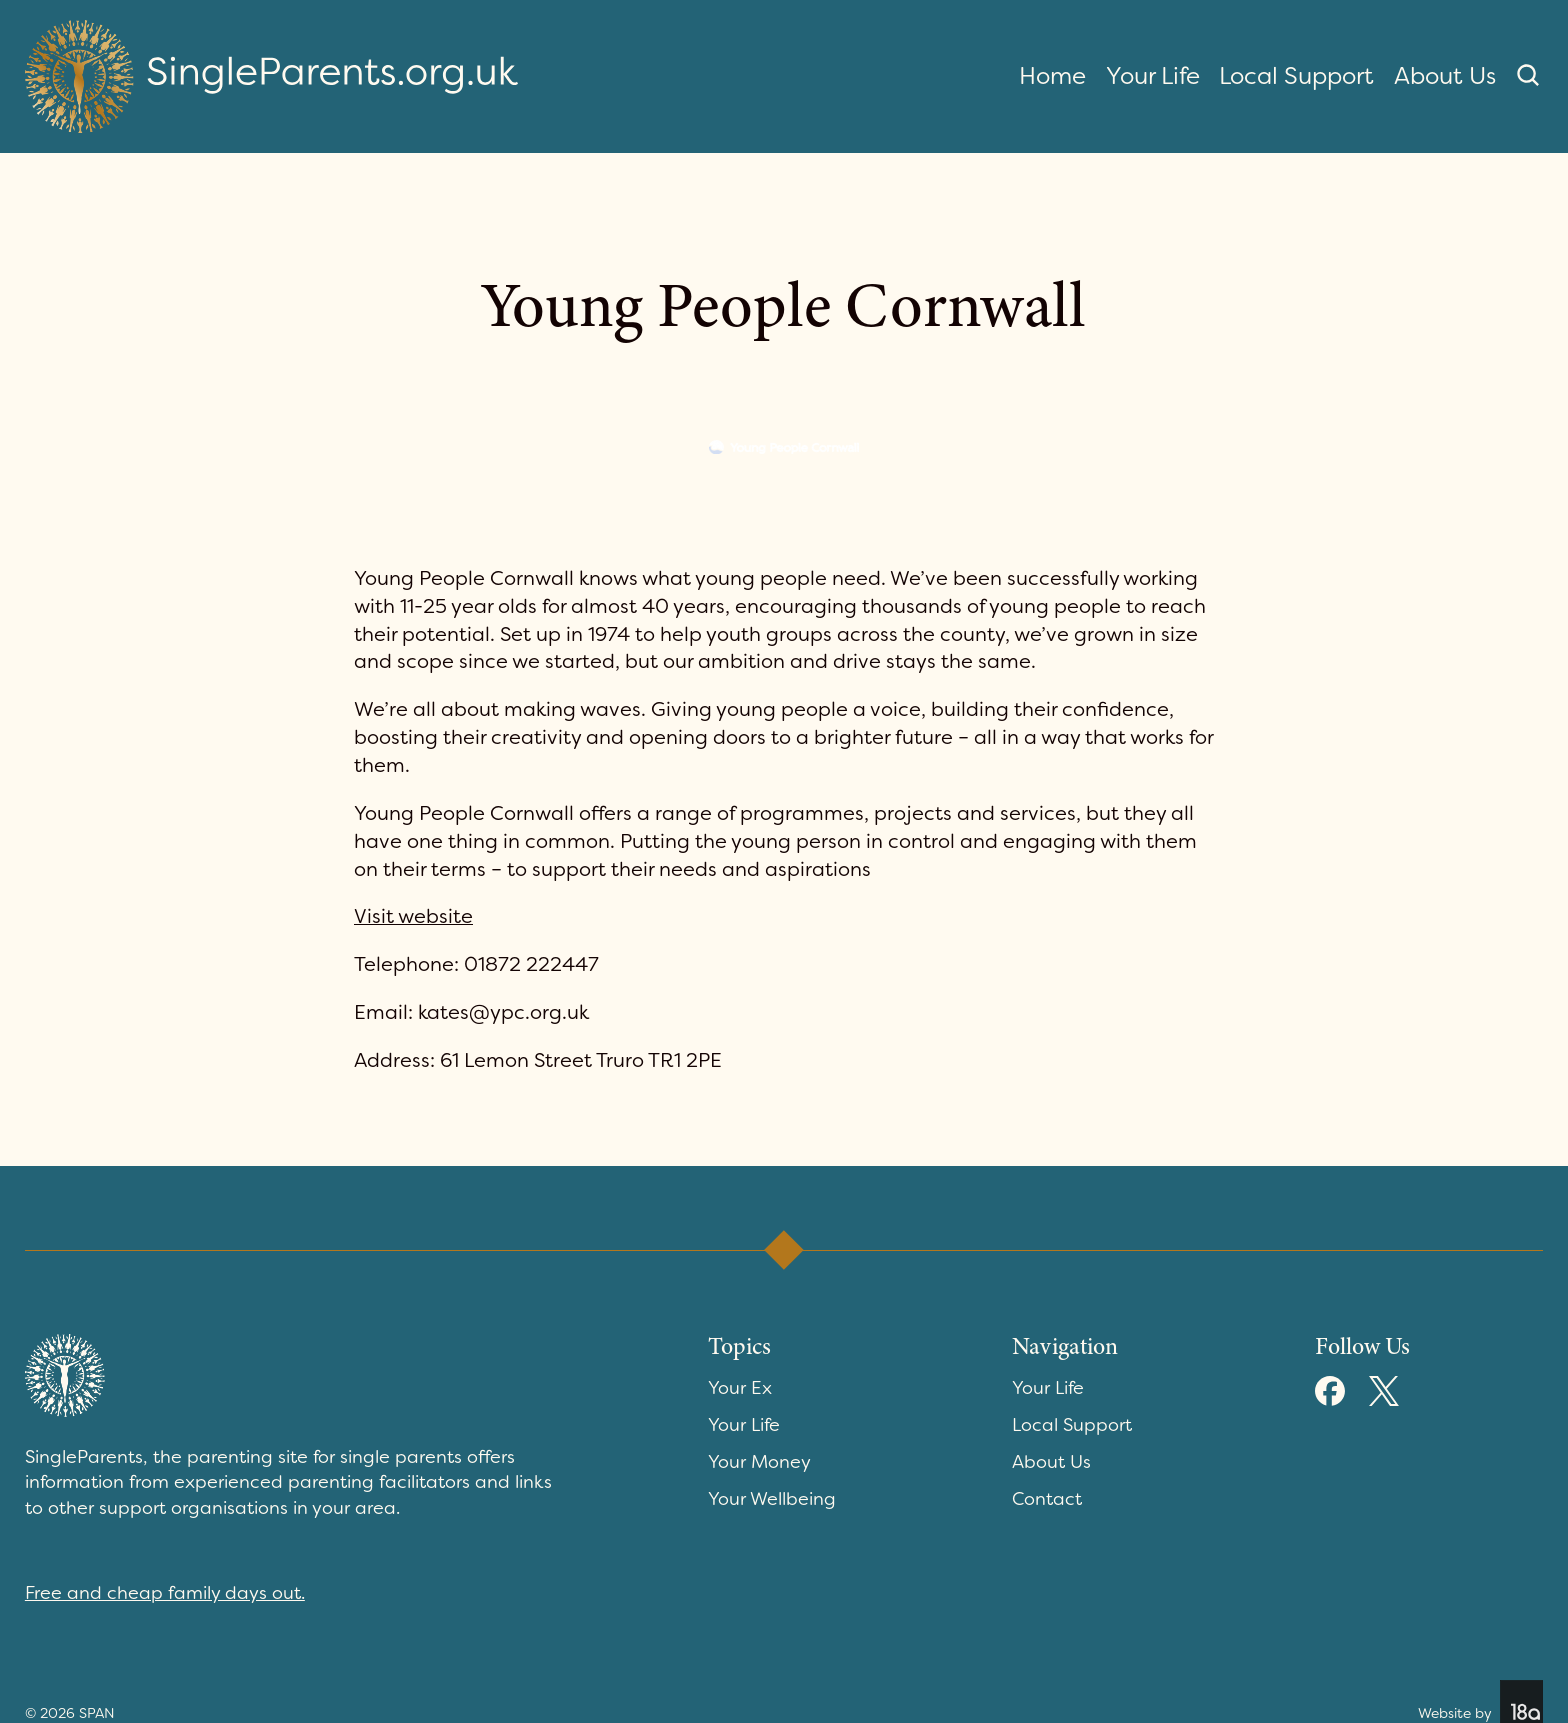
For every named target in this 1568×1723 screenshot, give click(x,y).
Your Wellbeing (772, 1499)
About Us (1445, 76)
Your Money (759, 1462)
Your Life (1153, 76)
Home (1052, 76)
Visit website (413, 916)
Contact (1047, 1499)
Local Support (1296, 76)
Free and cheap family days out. (165, 1593)
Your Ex (740, 1388)
